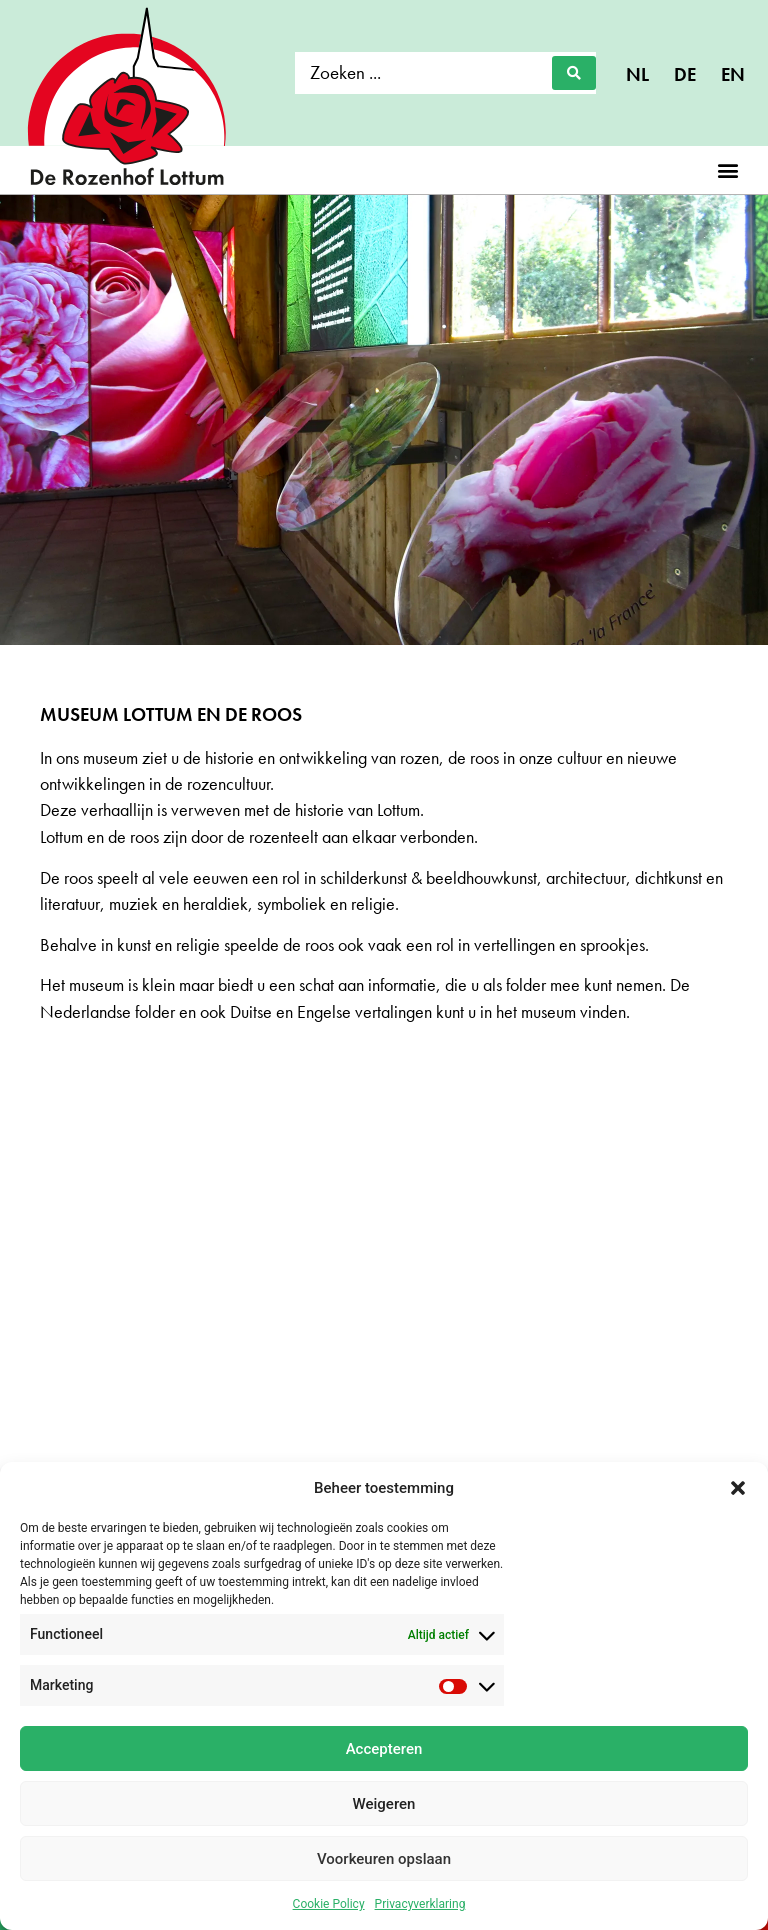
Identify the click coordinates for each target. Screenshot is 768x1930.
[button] (738, 1488)
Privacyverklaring (420, 1904)
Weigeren (384, 1804)
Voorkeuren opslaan (384, 1859)
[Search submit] (574, 73)
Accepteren (384, 1749)
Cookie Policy (329, 1904)
